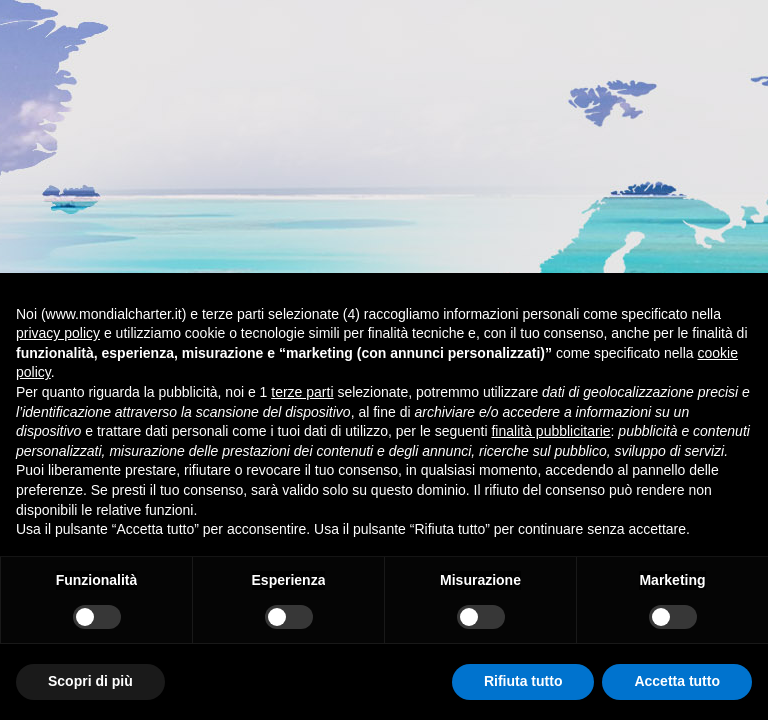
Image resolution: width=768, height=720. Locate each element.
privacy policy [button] (58, 333)
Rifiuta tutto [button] (523, 681)
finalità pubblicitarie (550, 431)
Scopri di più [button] (90, 681)
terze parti (302, 392)
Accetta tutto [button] (677, 681)
